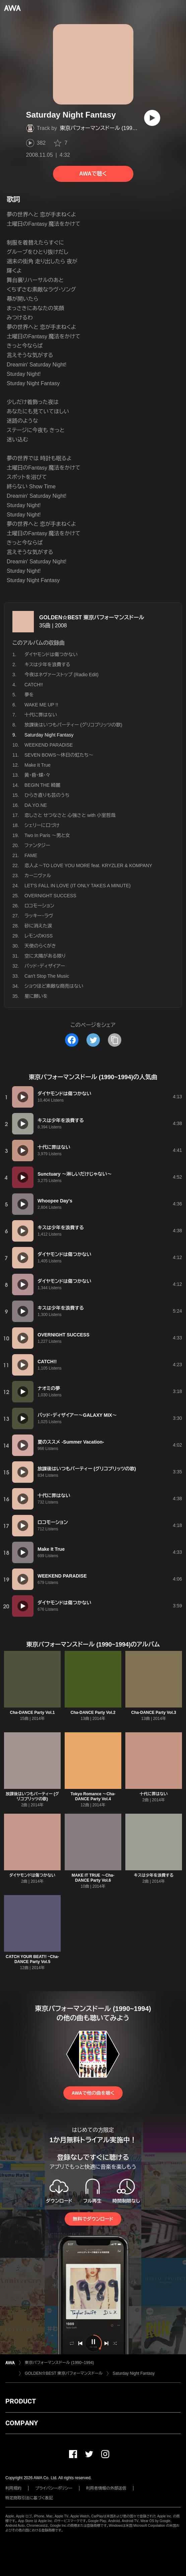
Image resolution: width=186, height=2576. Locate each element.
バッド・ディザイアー (44, 966)
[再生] (152, 118)
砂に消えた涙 (38, 925)
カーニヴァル (37, 875)
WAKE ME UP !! (41, 704)
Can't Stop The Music (46, 976)
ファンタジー (37, 845)
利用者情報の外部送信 (106, 2488)
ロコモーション (39, 905)
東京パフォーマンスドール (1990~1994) (106, 128)
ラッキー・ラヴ (38, 915)
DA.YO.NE (35, 805)
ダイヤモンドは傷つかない (51, 654)
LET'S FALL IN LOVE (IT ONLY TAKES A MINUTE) (77, 885)
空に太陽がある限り (45, 956)
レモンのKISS (38, 935)
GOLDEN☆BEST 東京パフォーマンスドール (91, 617)
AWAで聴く (93, 174)
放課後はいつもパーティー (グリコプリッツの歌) (73, 724)
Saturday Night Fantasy (133, 2373)
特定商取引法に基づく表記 (29, 2498)
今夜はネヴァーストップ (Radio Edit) (61, 674)
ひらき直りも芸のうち (46, 795)
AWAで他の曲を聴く (92, 2093)
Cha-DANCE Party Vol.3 (153, 1712)
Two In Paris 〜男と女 (47, 835)
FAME (30, 855)
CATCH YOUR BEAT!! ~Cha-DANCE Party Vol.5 (32, 1959)
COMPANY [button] (21, 2423)
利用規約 (13, 2488)
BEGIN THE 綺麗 (42, 785)
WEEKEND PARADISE (48, 745)
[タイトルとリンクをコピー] (114, 1040)
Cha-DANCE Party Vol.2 (93, 1712)
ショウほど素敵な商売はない (53, 986)
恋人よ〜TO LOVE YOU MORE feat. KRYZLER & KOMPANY (88, 865)
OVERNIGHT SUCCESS (50, 895)
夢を (29, 694)
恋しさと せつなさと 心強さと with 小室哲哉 (70, 815)
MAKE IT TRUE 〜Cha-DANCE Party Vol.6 (93, 1878)
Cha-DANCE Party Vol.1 (32, 1712)
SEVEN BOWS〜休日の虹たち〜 (58, 755)
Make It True (37, 765)
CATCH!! (33, 684)
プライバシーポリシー (53, 2488)
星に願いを (36, 996)
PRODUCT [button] (20, 2401)
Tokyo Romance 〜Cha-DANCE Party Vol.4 (93, 1796)
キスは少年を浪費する (47, 664)
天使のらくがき (40, 946)
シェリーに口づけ (42, 825)
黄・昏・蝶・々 (37, 775)
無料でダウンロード (93, 2219)
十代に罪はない (40, 714)
